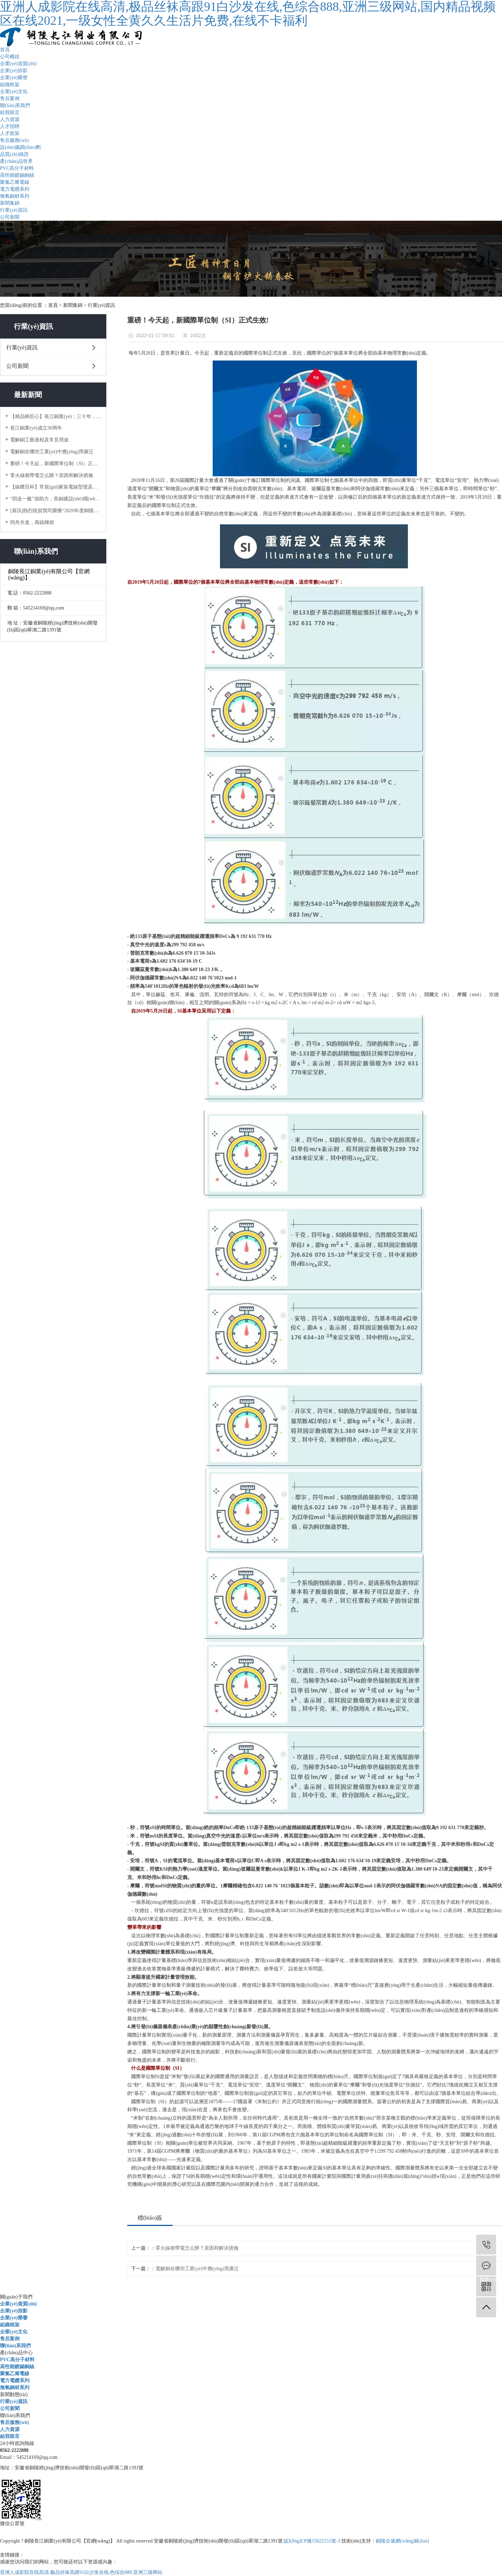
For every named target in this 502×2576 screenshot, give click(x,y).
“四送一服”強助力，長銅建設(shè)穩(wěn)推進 (55, 498)
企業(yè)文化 (14, 91)
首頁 (5, 49)
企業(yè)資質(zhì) (18, 63)
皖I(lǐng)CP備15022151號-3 (312, 2541)
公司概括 (10, 56)
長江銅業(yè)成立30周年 (36, 428)
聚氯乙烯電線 (14, 182)
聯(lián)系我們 (15, 105)
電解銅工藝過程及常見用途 (39, 439)
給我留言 (10, 112)
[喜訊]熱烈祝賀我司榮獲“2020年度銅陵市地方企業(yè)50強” (55, 510)
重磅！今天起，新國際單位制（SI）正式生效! (55, 463)
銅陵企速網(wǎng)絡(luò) (402, 2541)
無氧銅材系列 (14, 196)
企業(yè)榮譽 (14, 77)
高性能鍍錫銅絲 (17, 175)
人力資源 (10, 119)
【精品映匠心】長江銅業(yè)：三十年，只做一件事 (55, 416)
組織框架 (10, 84)
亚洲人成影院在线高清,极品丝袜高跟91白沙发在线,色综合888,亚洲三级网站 (81, 2572)
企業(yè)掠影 (14, 70)
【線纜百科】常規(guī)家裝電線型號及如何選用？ (55, 487)
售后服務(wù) (14, 140)
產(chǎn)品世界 (16, 161)
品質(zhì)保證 (14, 154)
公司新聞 (10, 217)
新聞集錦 (10, 203)
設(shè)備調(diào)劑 (20, 147)
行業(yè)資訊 (14, 210)
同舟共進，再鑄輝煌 (32, 522)
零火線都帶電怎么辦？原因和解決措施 (196, 2248)
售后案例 (10, 98)
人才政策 (10, 133)
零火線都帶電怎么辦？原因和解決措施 (51, 475)
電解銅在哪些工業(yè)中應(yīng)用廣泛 (51, 451)
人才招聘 (10, 126)
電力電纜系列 (14, 189)
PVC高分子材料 (17, 168)
